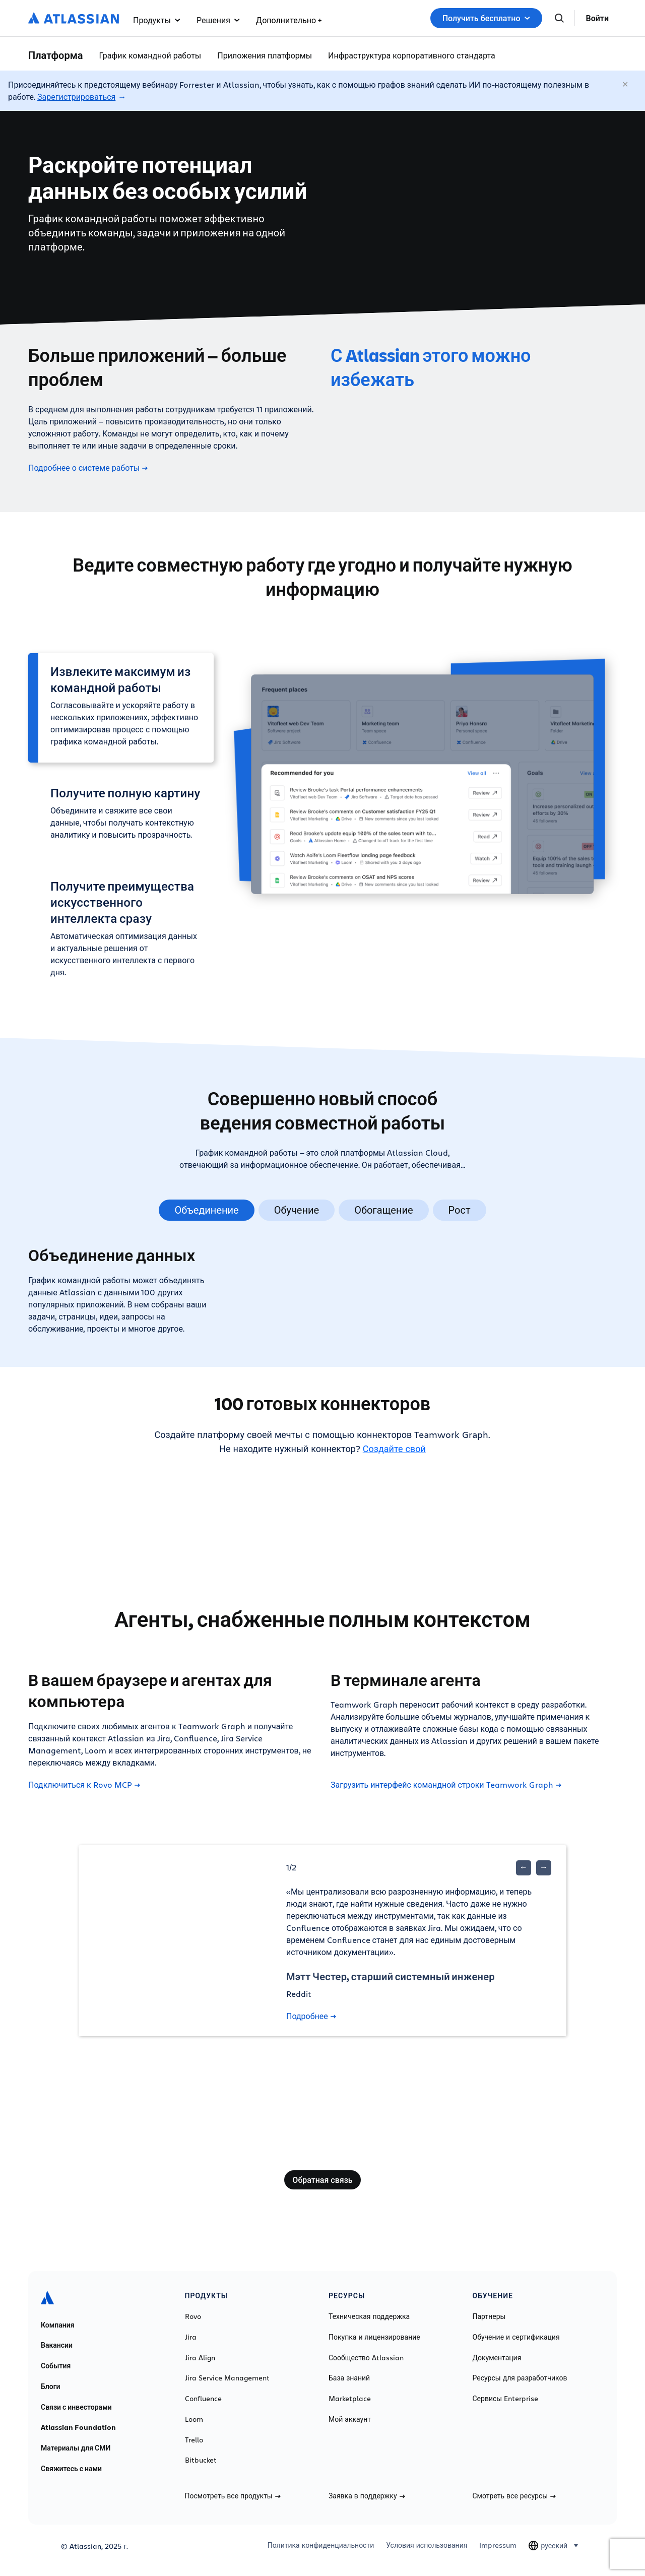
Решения (218, 20)
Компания (58, 2325)
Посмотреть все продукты (233, 2496)
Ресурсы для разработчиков (520, 2378)
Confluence (203, 2399)
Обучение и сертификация (516, 2337)
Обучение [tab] (296, 1210)
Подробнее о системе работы (88, 468)
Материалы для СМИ (75, 2448)
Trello (194, 2440)
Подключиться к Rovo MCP (84, 1785)
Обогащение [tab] (383, 1210)
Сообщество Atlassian (366, 2358)
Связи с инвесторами (76, 2407)
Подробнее (311, 2016)
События (56, 2366)
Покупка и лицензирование (374, 2337)
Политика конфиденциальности (321, 2545)
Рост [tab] (459, 1210)
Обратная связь (322, 2179)
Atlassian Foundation (78, 2427)
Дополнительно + (288, 20)
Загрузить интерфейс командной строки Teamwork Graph (446, 1785)
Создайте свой (394, 1448)
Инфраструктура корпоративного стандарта (411, 55)
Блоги (50, 2386)
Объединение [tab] (206, 1210)
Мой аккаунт (350, 2419)
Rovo (193, 2316)
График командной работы (150, 55)
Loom (194, 2419)
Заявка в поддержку (367, 2496)
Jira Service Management (227, 2378)
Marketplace (350, 2399)
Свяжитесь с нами (71, 2469)
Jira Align (200, 2358)
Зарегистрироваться (76, 96)
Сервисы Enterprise (506, 2399)
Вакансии (57, 2345)
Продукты (156, 20)
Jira (191, 2337)
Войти (597, 18)
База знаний (349, 2378)
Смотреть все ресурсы (514, 2496)
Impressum (498, 2545)
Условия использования (426, 2545)
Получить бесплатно (486, 18)
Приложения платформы (264, 55)
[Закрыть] (626, 85)
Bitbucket (201, 2460)
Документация (497, 2358)
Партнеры (489, 2316)
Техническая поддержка (369, 2316)
